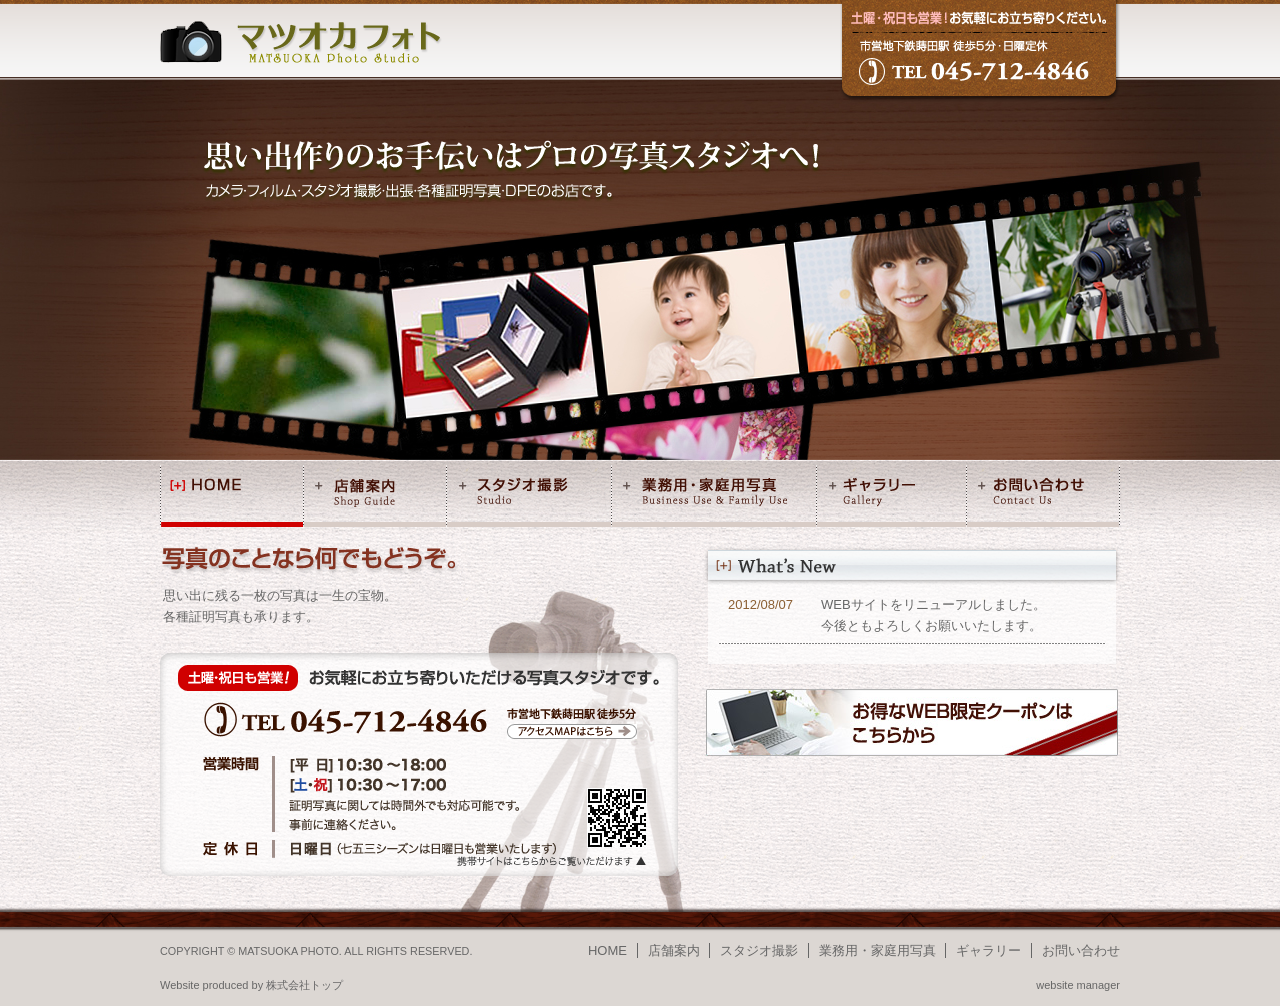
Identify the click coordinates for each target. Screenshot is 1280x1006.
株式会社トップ (304, 985)
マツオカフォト (301, 42)
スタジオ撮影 (529, 496)
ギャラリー (891, 496)
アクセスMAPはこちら (572, 731)
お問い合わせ (1043, 496)
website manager (1078, 985)
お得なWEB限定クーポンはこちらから (912, 722)
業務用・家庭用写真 (714, 496)
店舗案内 (375, 496)
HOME (232, 496)
